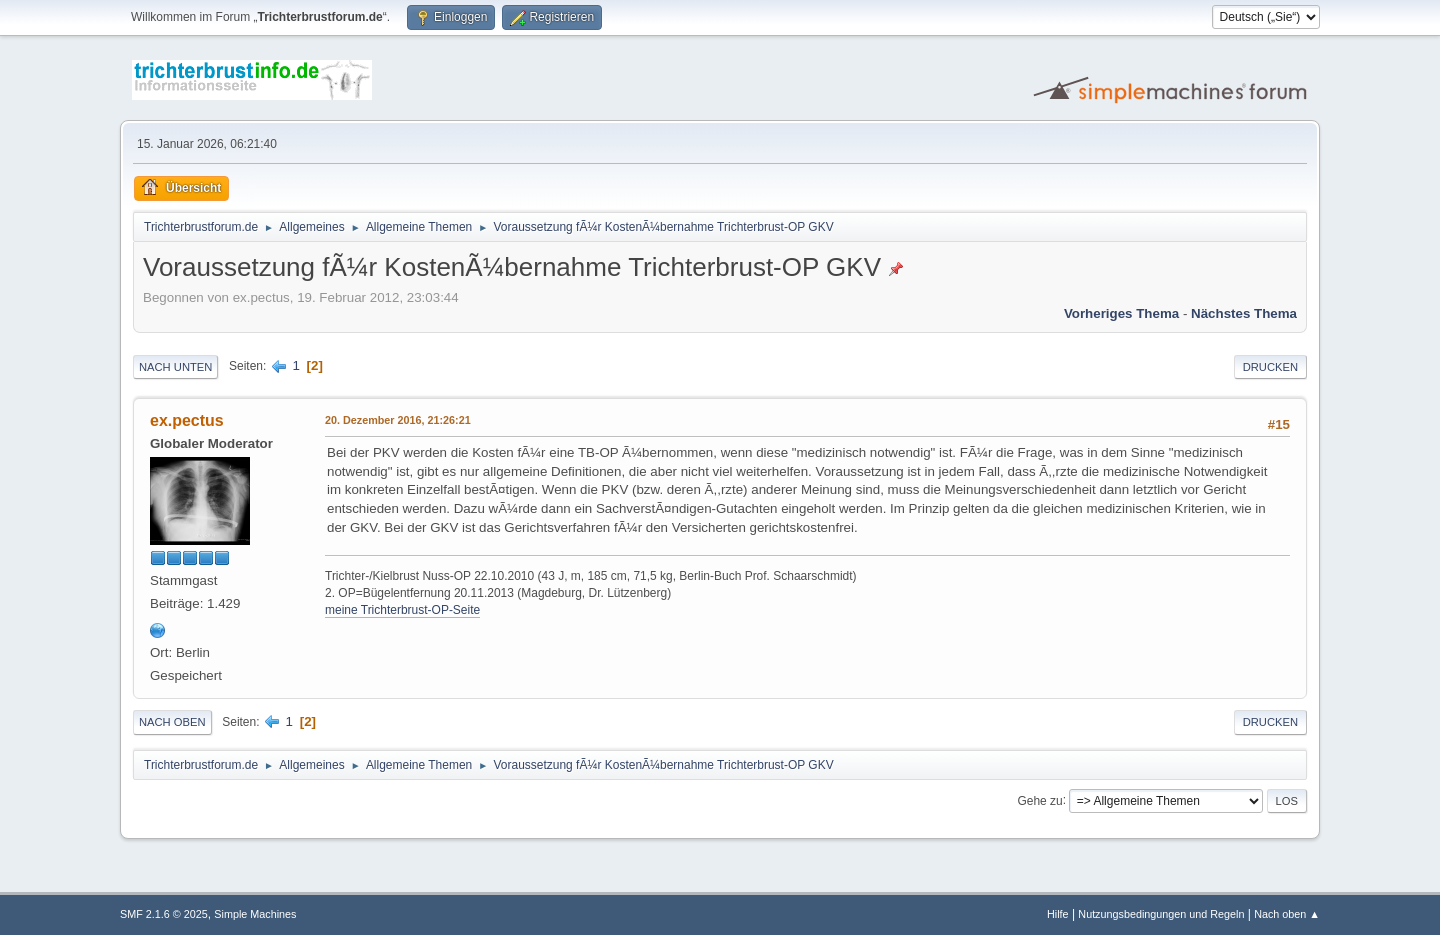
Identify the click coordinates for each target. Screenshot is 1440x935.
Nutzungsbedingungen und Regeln (1161, 914)
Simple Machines (255, 914)
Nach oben (172, 722)
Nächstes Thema (1244, 313)
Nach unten (175, 367)
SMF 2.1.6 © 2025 (164, 914)
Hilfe (1058, 914)
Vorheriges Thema (1121, 313)
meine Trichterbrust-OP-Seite (402, 610)
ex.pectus (187, 420)
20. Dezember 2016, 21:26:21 (398, 420)
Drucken (1270, 367)
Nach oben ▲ (1287, 914)
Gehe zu (1039, 800)
